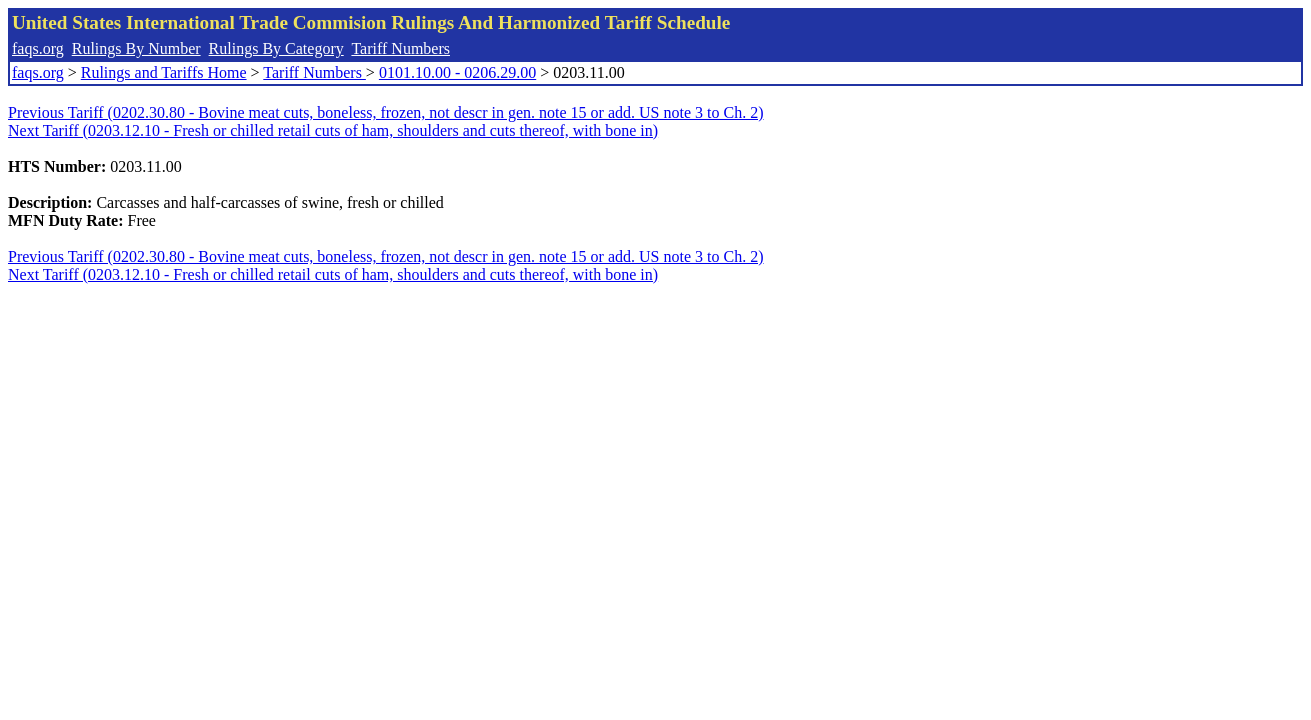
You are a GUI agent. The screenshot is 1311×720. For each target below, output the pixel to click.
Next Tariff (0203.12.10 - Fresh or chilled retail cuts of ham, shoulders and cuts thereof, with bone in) (333, 130)
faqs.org (38, 48)
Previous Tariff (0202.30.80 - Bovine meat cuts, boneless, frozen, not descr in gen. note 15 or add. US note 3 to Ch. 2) (385, 112)
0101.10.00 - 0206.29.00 (457, 72)
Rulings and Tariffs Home (164, 72)
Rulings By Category (276, 48)
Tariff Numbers (400, 48)
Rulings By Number (136, 48)
